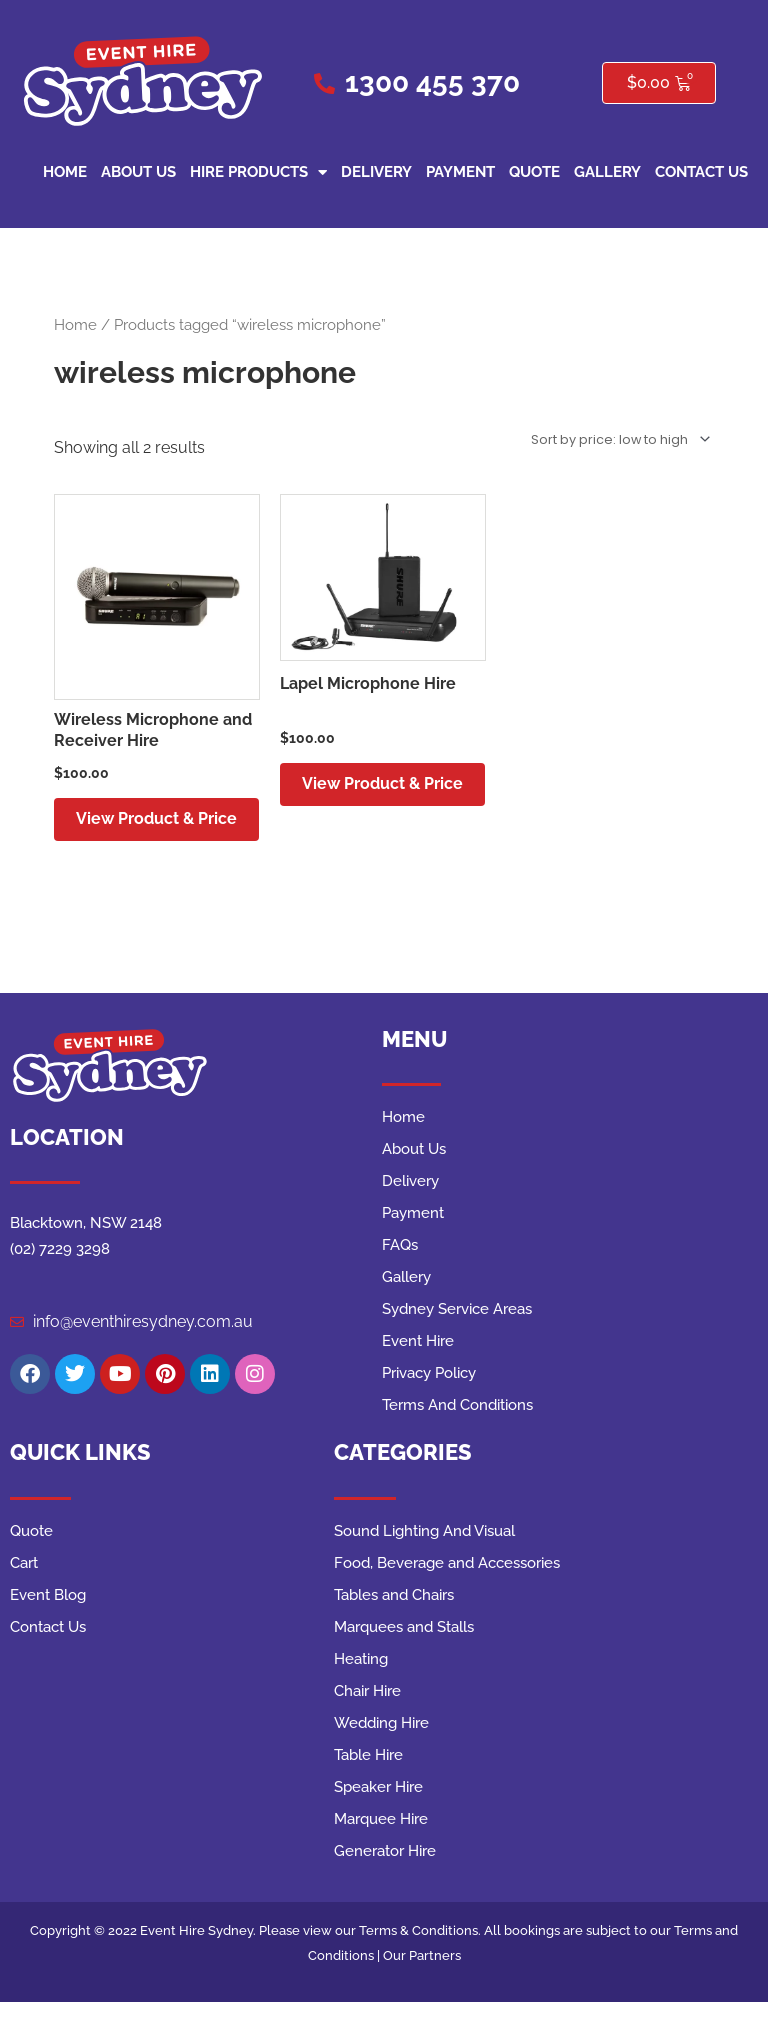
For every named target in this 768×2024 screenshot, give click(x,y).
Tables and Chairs (394, 1618)
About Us (138, 172)
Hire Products (258, 172)
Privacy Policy (429, 1396)
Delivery (376, 172)
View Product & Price (138, 830)
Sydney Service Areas (457, 1332)
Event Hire (418, 1364)
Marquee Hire (381, 1842)
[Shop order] (617, 439)
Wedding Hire (381, 1746)
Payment (460, 172)
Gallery (607, 172)
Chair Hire (367, 1714)
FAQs (400, 1268)
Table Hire (368, 1778)
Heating (361, 1682)
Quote (534, 172)
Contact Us (701, 172)
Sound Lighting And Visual (424, 1554)
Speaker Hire (378, 1810)
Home (65, 172)
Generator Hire (385, 1874)
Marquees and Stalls (404, 1650)
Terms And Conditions (457, 1428)
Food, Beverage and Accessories (447, 1586)
